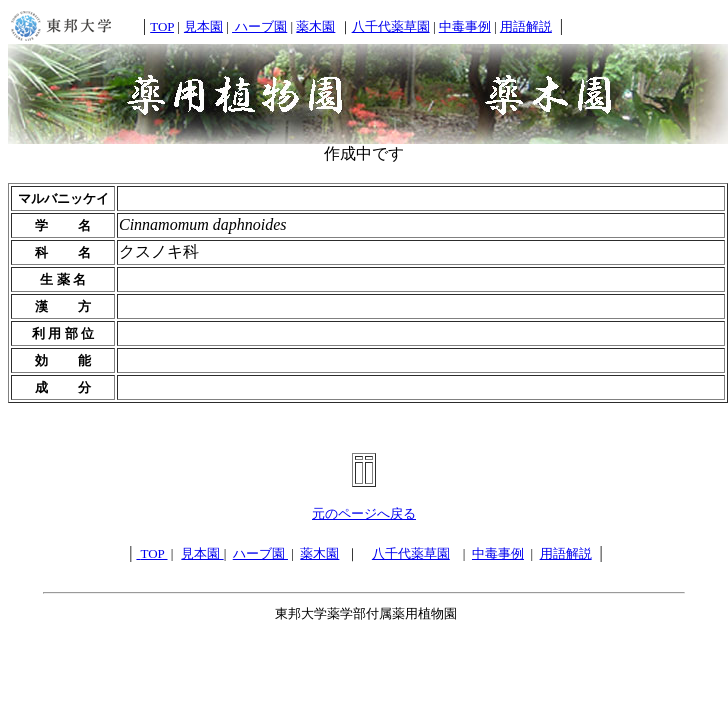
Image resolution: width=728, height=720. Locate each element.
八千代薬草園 (391, 26)
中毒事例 (465, 26)
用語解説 (526, 26)
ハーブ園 (259, 26)
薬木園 (315, 26)
